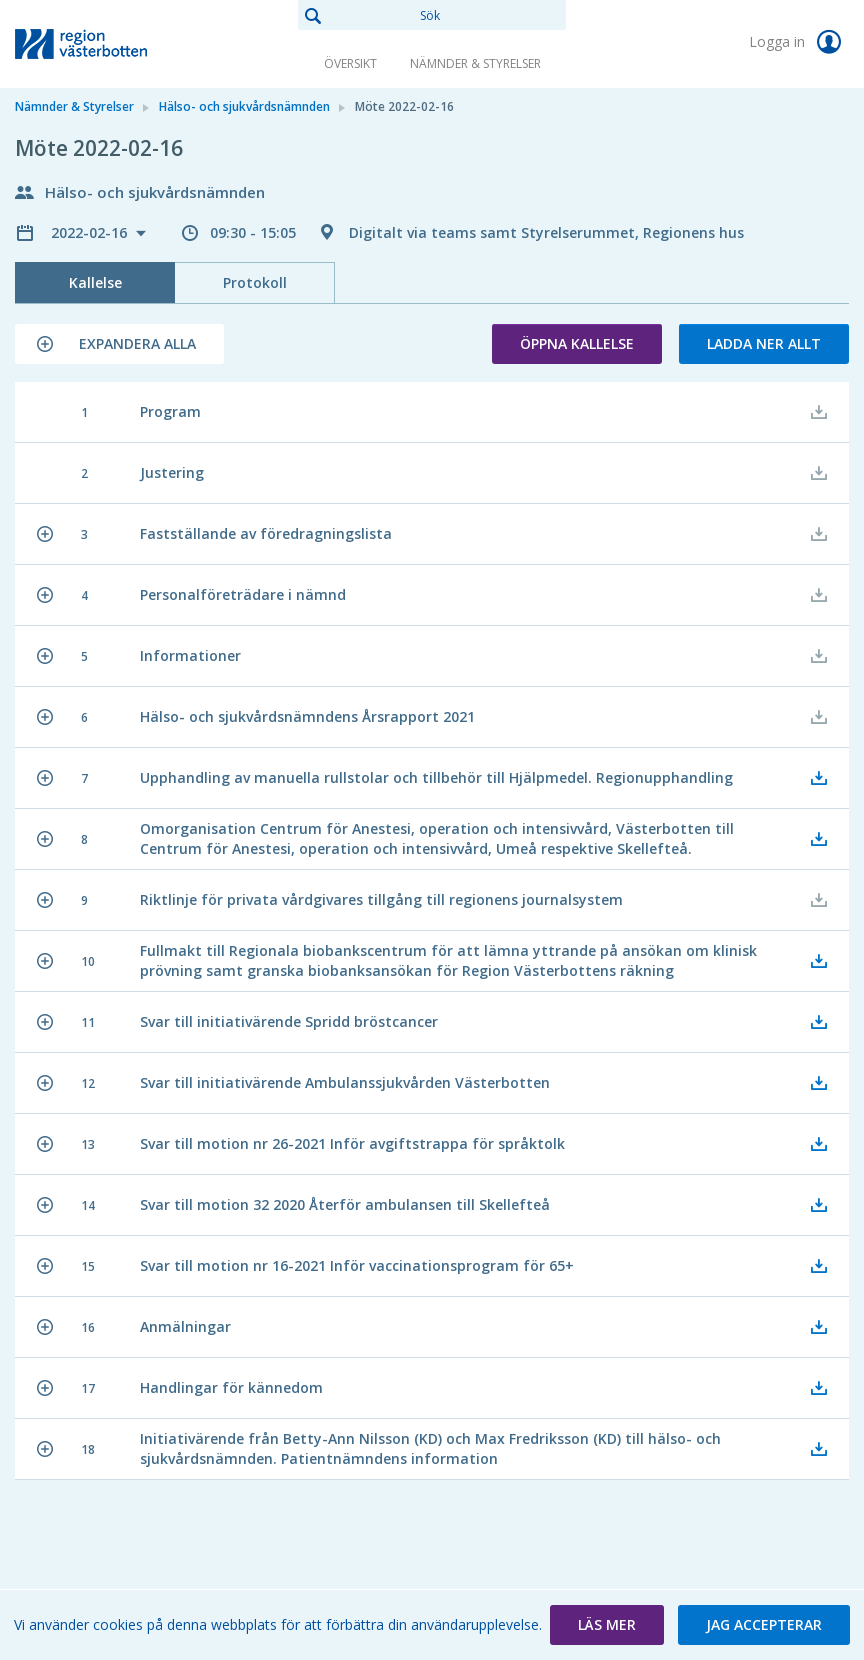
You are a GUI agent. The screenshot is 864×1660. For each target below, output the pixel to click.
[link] (115, 44)
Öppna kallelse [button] (577, 343)
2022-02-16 (91, 232)
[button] (119, 344)
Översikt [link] (350, 63)
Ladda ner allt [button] (764, 343)
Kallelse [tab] (95, 282)
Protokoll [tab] (255, 282)
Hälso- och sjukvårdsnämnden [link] (244, 106)
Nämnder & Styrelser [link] (475, 63)
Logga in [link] (799, 42)
